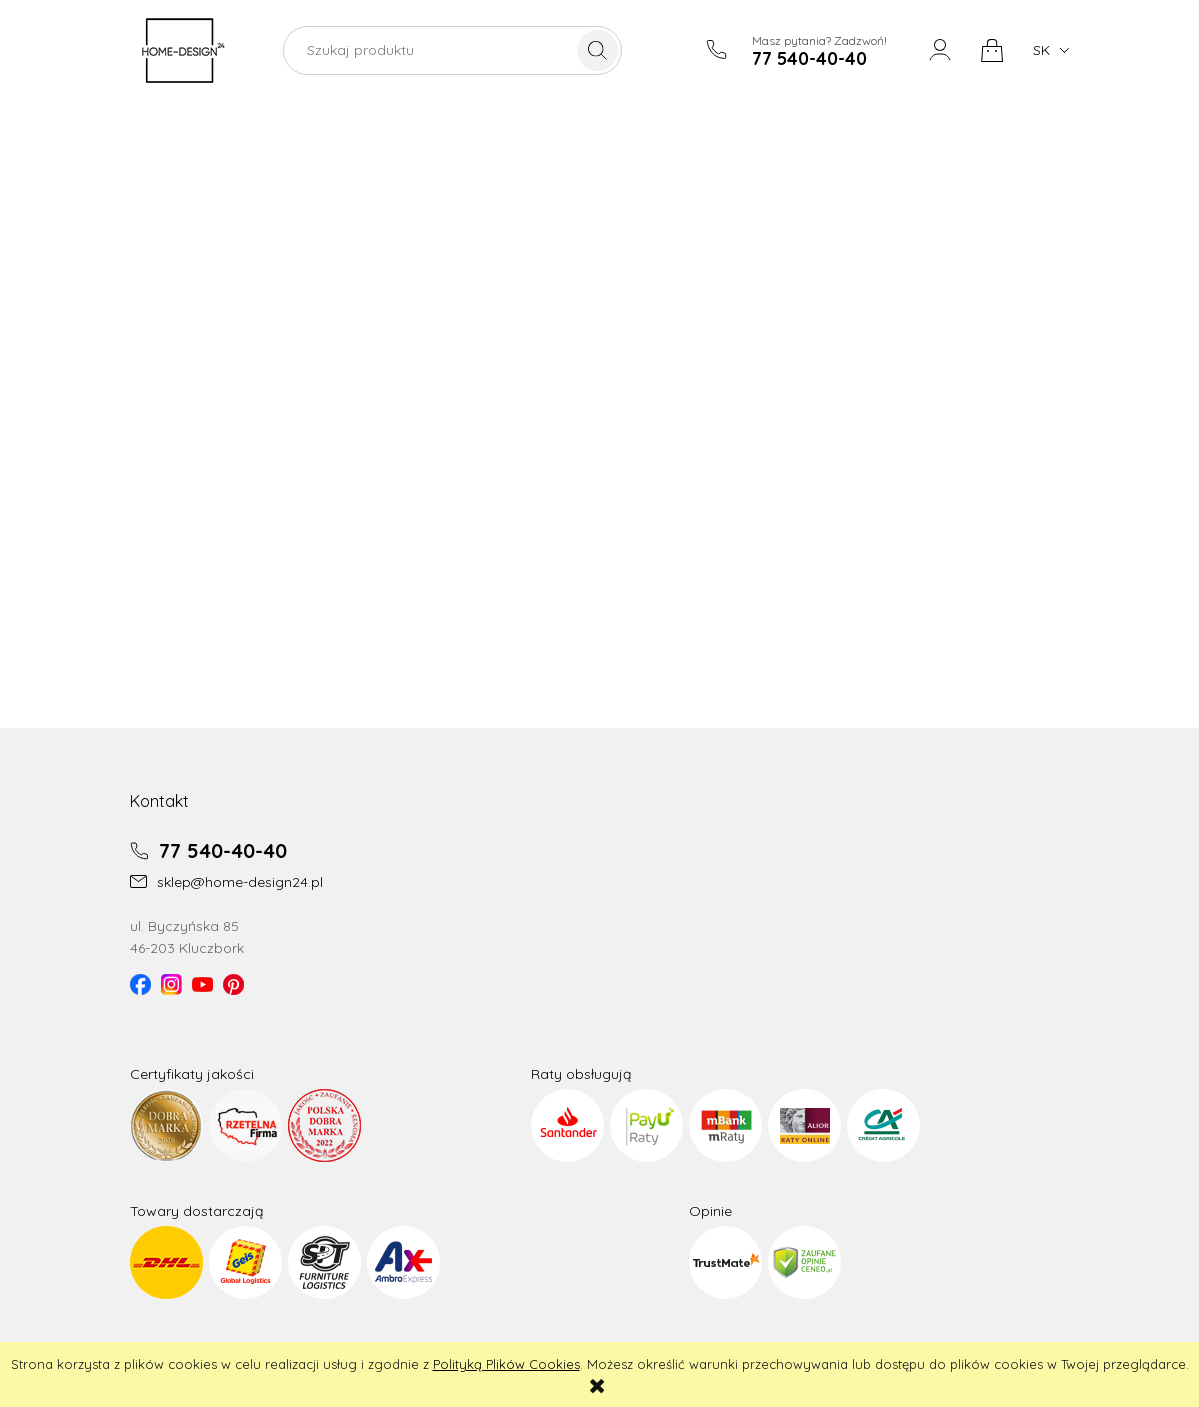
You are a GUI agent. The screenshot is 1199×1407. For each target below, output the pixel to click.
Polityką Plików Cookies (506, 1364)
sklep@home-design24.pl (226, 882)
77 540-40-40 (208, 850)
